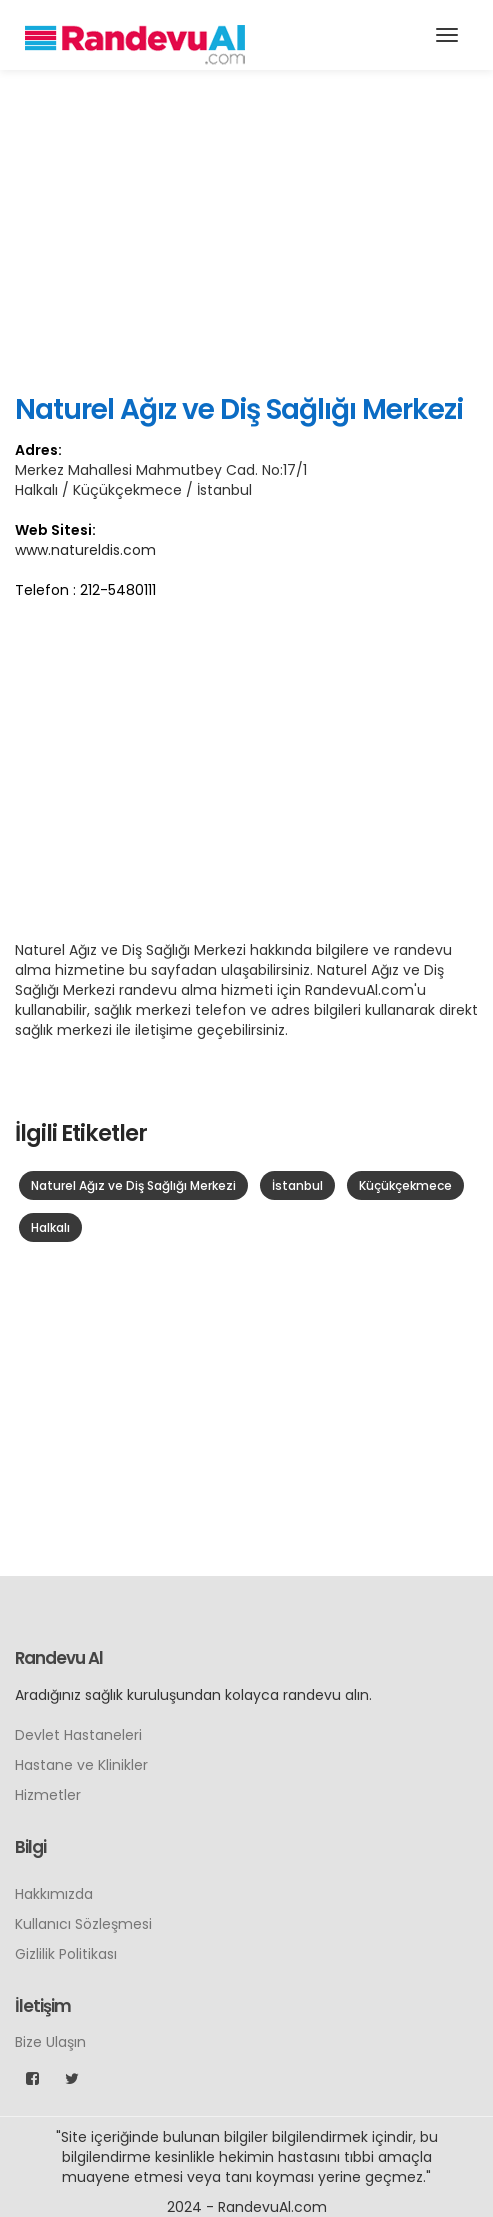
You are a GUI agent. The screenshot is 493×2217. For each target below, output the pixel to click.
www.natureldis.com (85, 550)
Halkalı (50, 1227)
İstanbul (297, 1185)
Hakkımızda (54, 1894)
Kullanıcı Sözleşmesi (83, 1924)
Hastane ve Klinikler (81, 1765)
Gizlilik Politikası (66, 1954)
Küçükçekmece (405, 1185)
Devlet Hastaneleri (78, 1735)
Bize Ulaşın (50, 2042)
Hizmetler (48, 1795)
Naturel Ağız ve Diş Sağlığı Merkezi (133, 1185)
